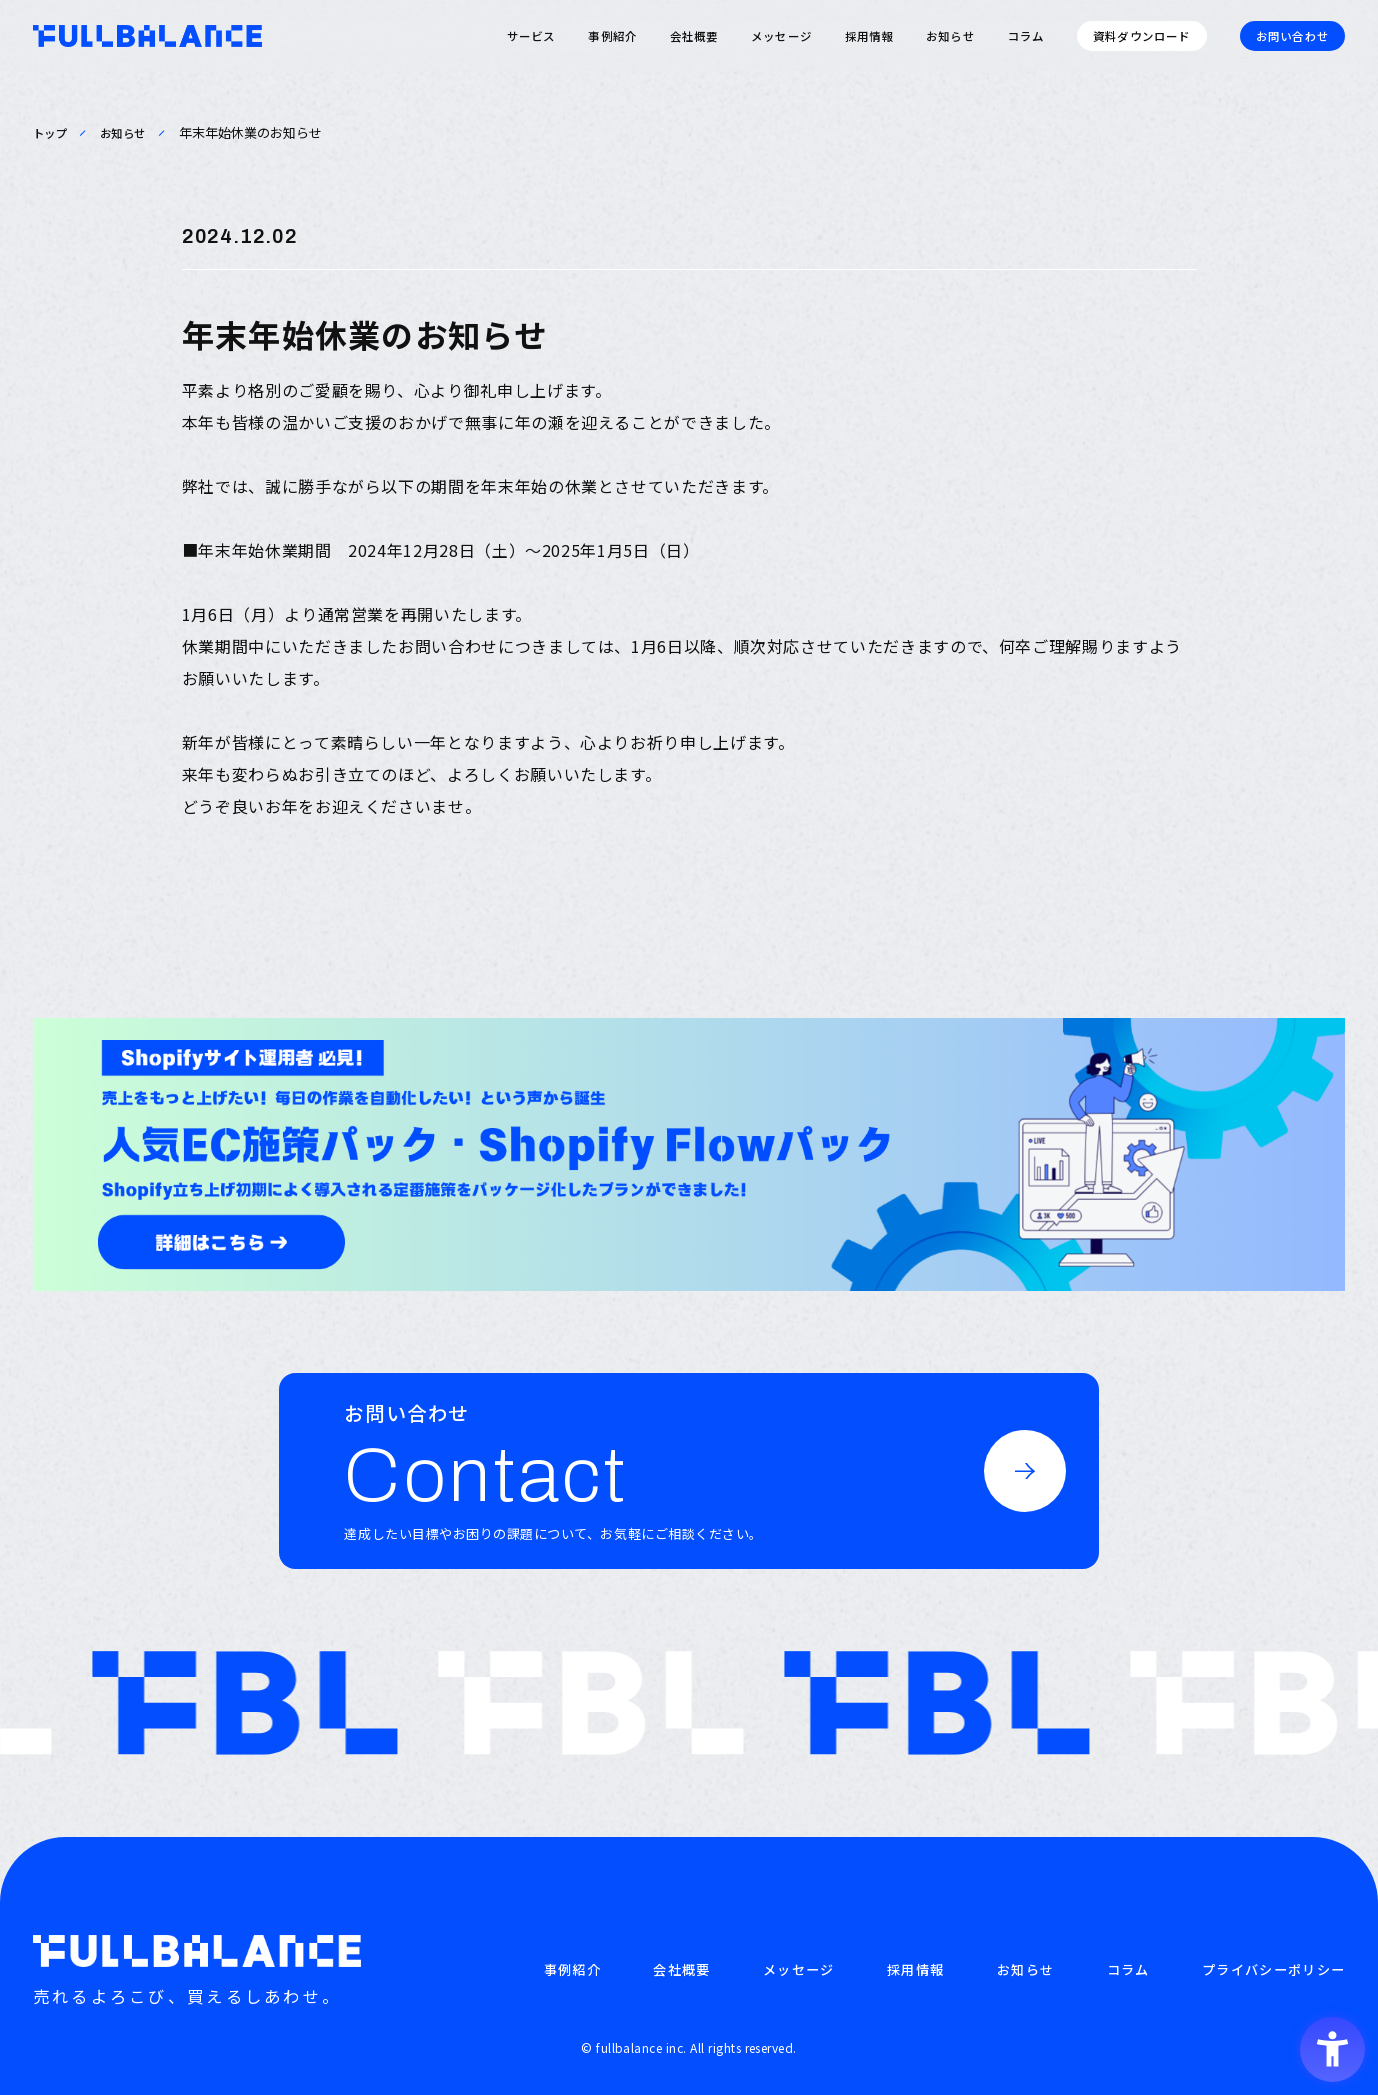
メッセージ (781, 36)
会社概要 (694, 36)
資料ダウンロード (1141, 36)
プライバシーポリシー (1273, 1970)
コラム (1026, 36)
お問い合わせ (1292, 36)
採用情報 (869, 36)
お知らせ (950, 36)
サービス (531, 36)
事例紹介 (612, 36)
